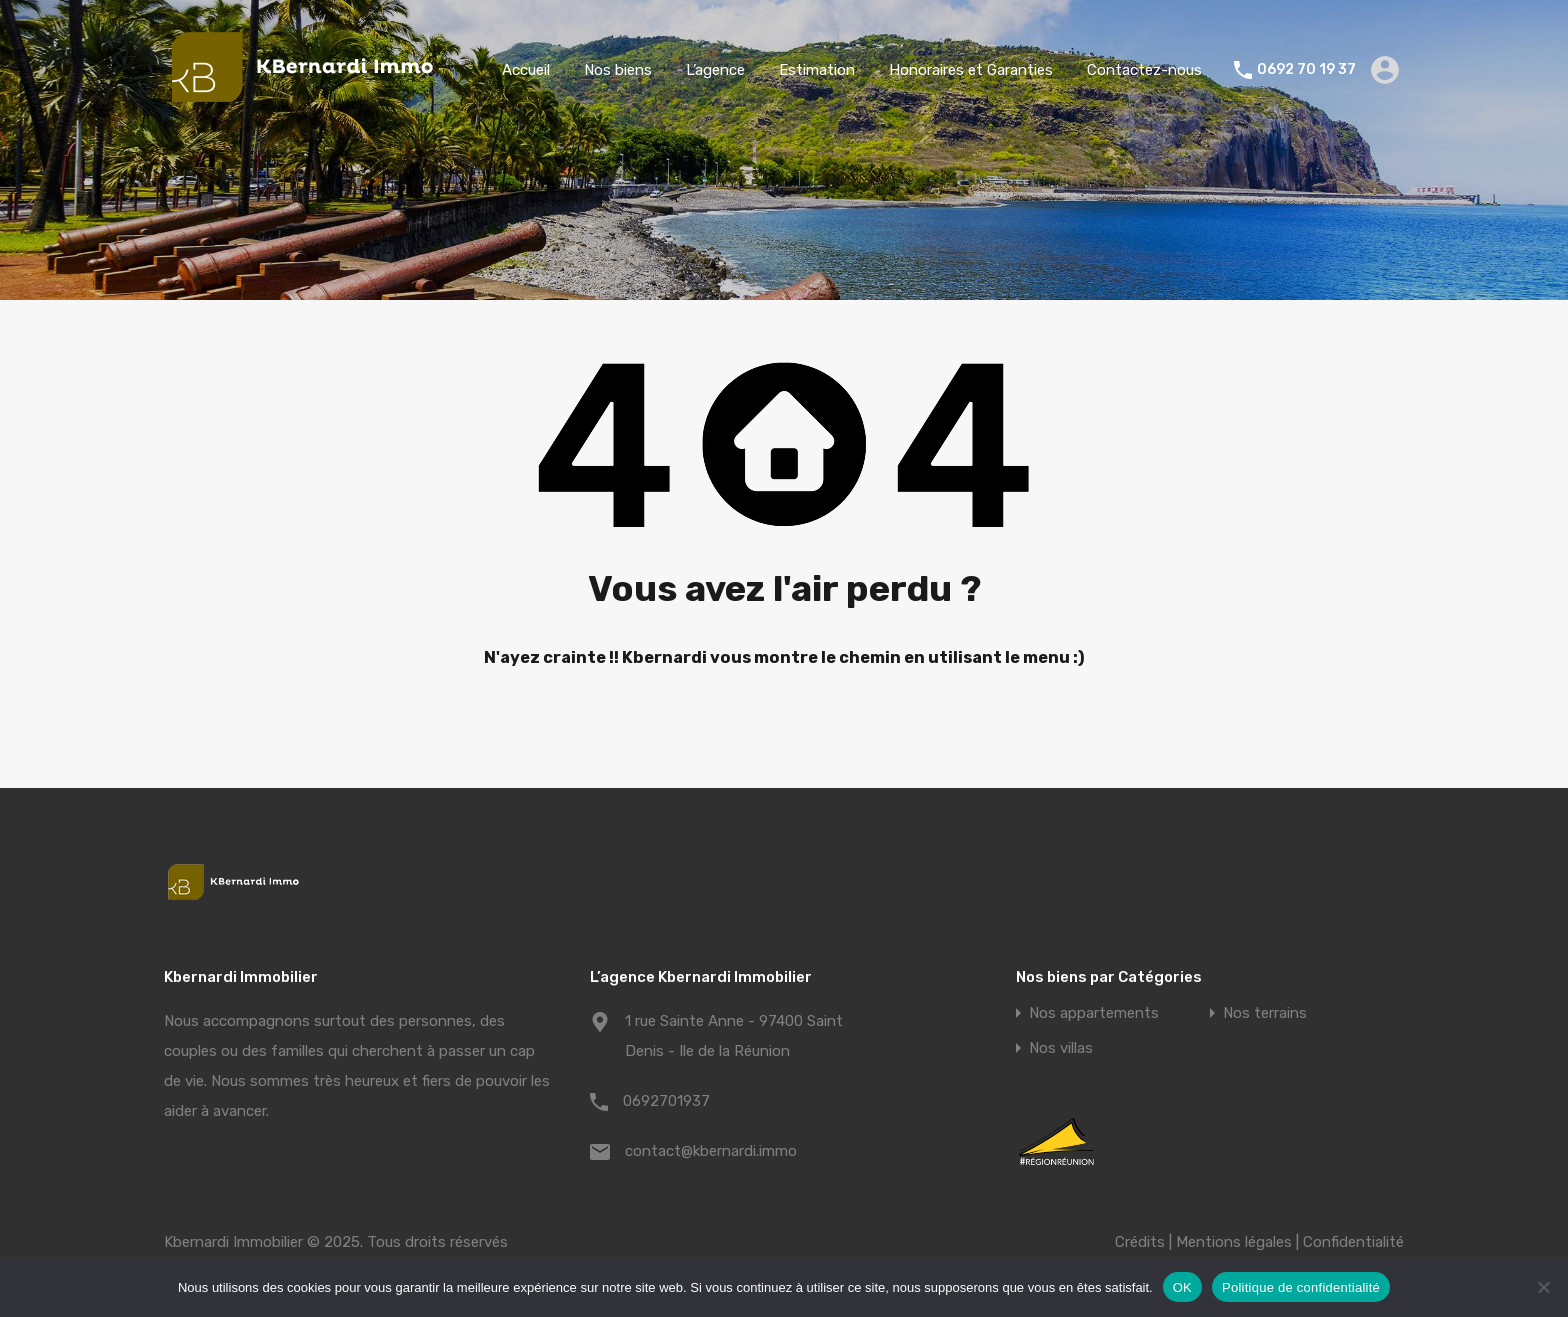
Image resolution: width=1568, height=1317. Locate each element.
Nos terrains (1265, 1013)
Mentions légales (1234, 1242)
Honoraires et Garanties (971, 70)
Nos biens (618, 70)
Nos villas (1061, 1048)
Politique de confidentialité (1301, 1287)
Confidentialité (1353, 1242)
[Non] (1543, 1288)
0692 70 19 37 (1306, 70)
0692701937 (666, 1101)
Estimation (817, 70)
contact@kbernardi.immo (711, 1151)
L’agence (715, 70)
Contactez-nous (1144, 70)
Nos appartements (1094, 1013)
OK (1182, 1287)
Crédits (1140, 1242)
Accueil (526, 70)
